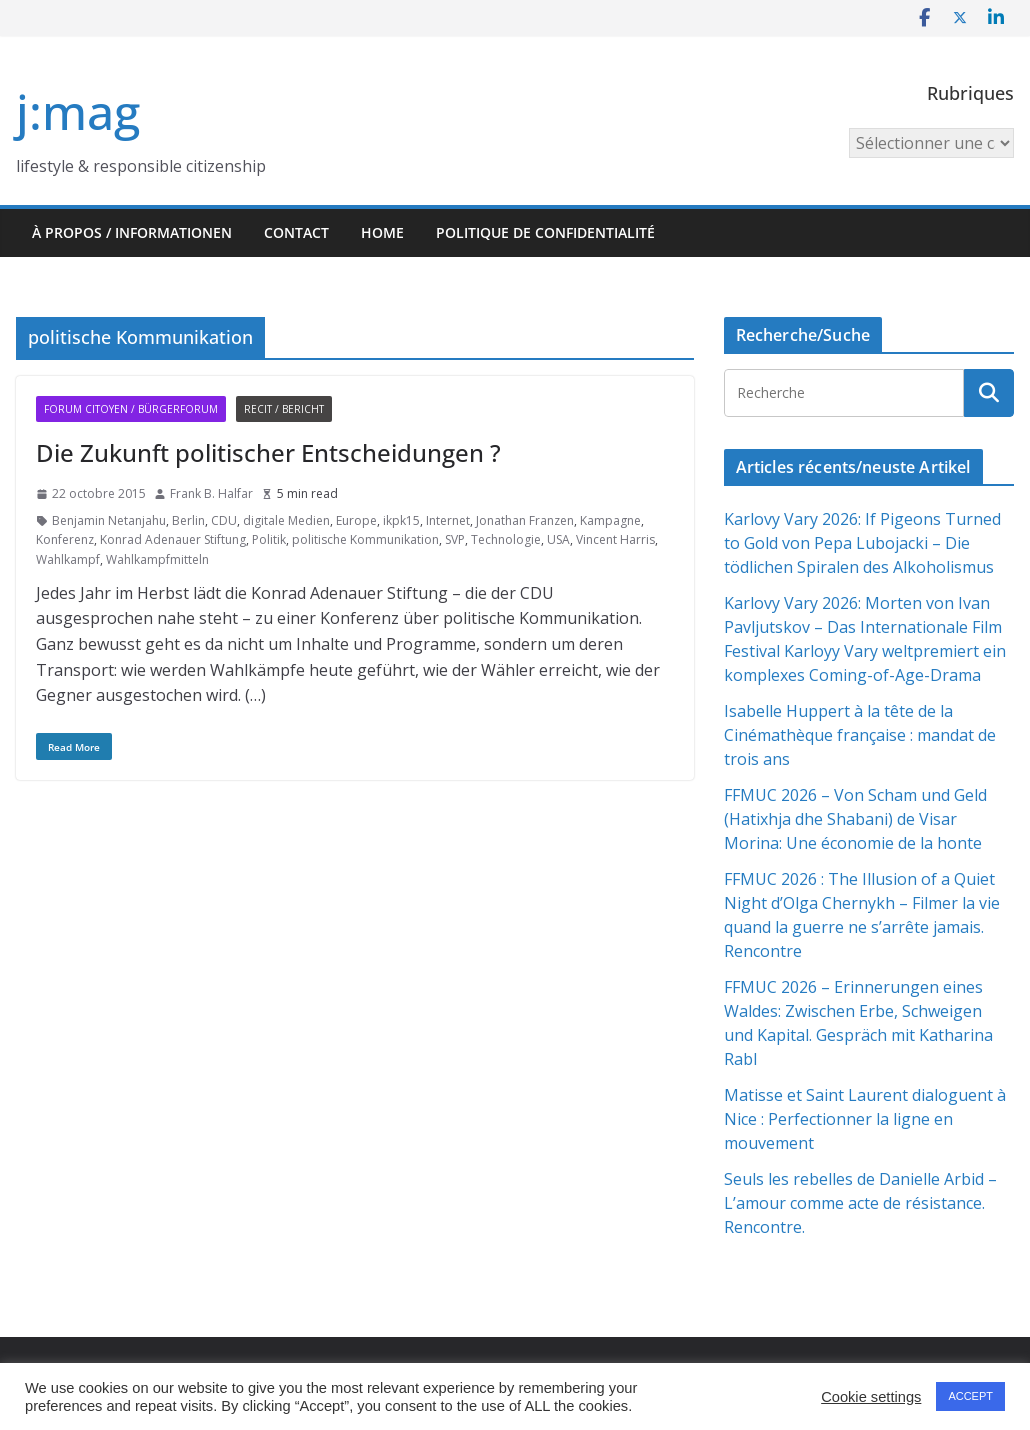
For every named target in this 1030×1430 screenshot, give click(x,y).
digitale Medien (286, 520)
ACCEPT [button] (970, 1396)
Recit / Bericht (284, 409)
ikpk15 (401, 520)
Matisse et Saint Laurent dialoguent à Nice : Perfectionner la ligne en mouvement (865, 1119)
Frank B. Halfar (211, 493)
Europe (356, 520)
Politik (269, 539)
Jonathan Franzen (525, 520)
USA (558, 539)
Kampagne (610, 520)
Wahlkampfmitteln (157, 559)
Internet (448, 520)
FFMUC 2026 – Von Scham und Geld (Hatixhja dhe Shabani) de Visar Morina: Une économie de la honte (855, 819)
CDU (224, 520)
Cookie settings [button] (871, 1397)
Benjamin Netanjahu (109, 520)
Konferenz (65, 539)
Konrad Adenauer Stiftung (173, 539)
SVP (455, 539)
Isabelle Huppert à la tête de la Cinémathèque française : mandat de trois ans (860, 735)
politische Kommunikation (365, 539)
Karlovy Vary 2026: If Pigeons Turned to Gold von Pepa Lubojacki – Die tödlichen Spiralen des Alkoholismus (862, 543)
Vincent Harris (615, 539)
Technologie (506, 539)
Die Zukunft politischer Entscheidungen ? (268, 452)
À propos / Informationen (132, 232)
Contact (296, 232)
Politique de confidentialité (545, 232)
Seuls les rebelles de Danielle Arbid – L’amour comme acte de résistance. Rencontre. (862, 1203)
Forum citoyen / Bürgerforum (131, 409)
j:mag (78, 111)
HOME (382, 232)
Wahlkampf (68, 559)
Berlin (188, 520)
